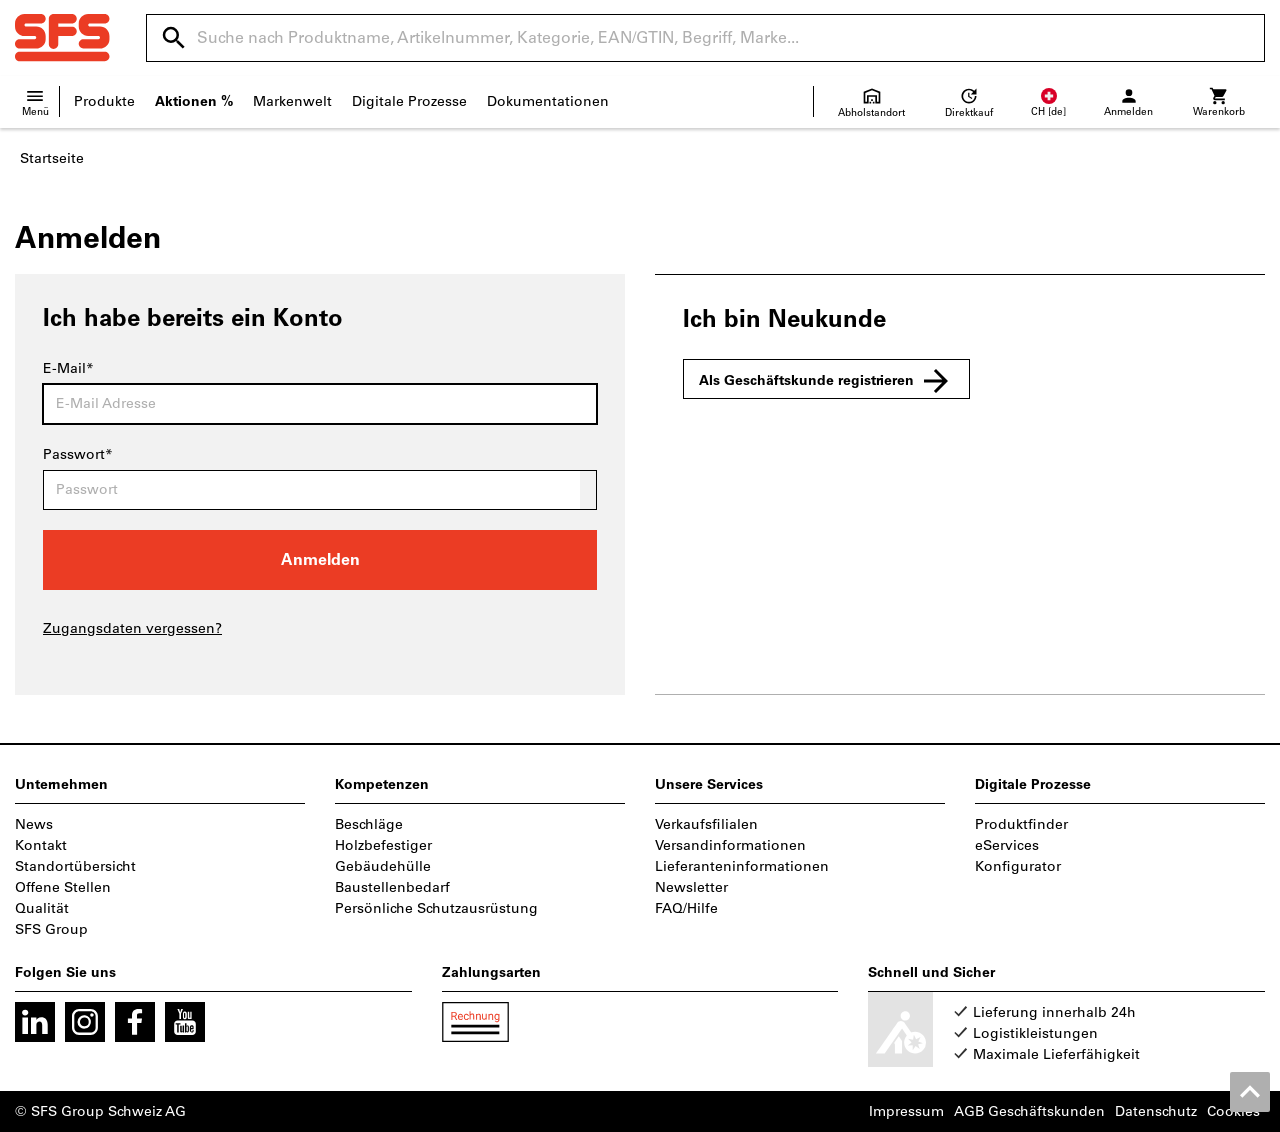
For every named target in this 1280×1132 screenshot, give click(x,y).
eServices (1007, 845)
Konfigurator (1018, 866)
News (34, 824)
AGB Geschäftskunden (1029, 1111)
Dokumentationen (548, 101)
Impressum (906, 1111)
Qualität (42, 908)
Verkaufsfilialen (706, 824)
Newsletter (691, 887)
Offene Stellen (63, 887)
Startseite (52, 158)
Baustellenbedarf (392, 887)
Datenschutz (1156, 1111)
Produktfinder (1021, 824)
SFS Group (51, 929)
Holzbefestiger (383, 845)
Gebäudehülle (383, 866)
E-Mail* (68, 368)
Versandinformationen (730, 845)
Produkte (104, 101)
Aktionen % (194, 101)
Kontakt (41, 845)
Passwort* (78, 454)
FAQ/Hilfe (686, 908)
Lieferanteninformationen (742, 866)
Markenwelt (292, 101)
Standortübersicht (75, 866)
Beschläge (369, 824)
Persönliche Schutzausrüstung (436, 908)
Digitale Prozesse (409, 101)
